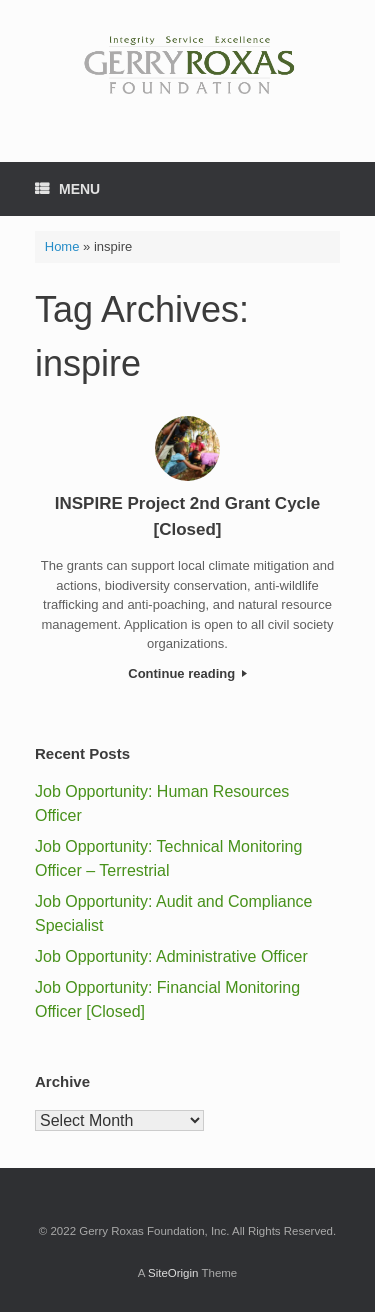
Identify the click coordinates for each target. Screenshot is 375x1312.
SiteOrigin (173, 1273)
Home (62, 246)
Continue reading (187, 673)
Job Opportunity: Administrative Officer (171, 956)
